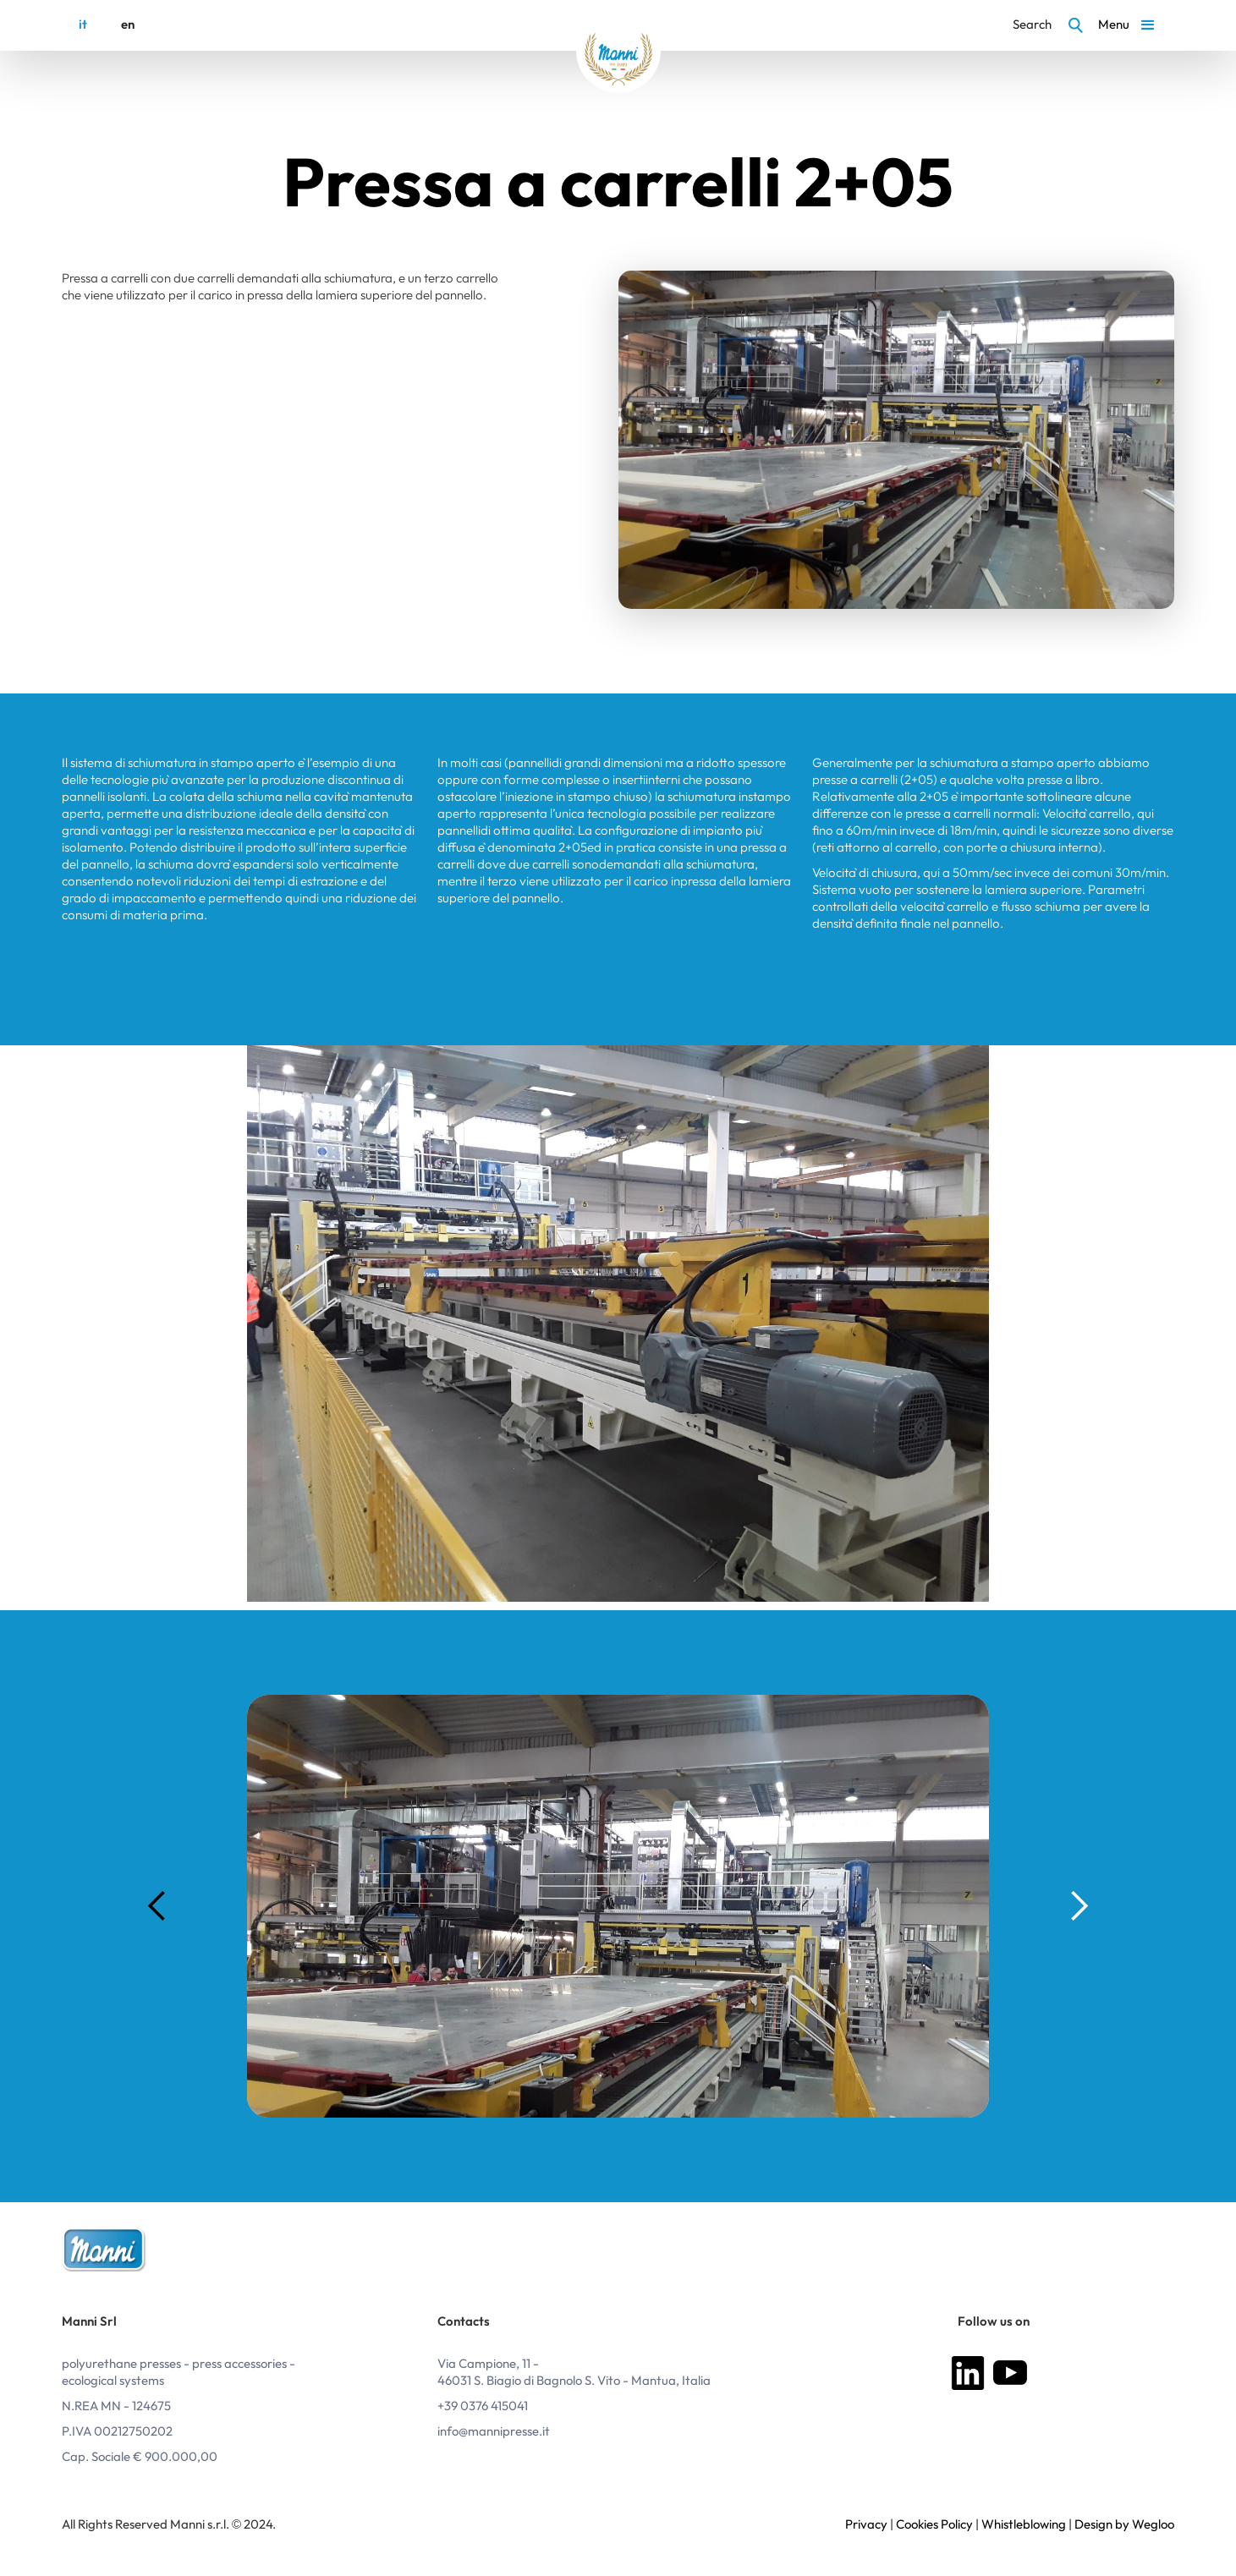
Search (1032, 25)
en (128, 25)
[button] (1128, 25)
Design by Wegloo (1124, 2524)
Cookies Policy (934, 2524)
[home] (618, 50)
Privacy (866, 2524)
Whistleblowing (1022, 2524)
